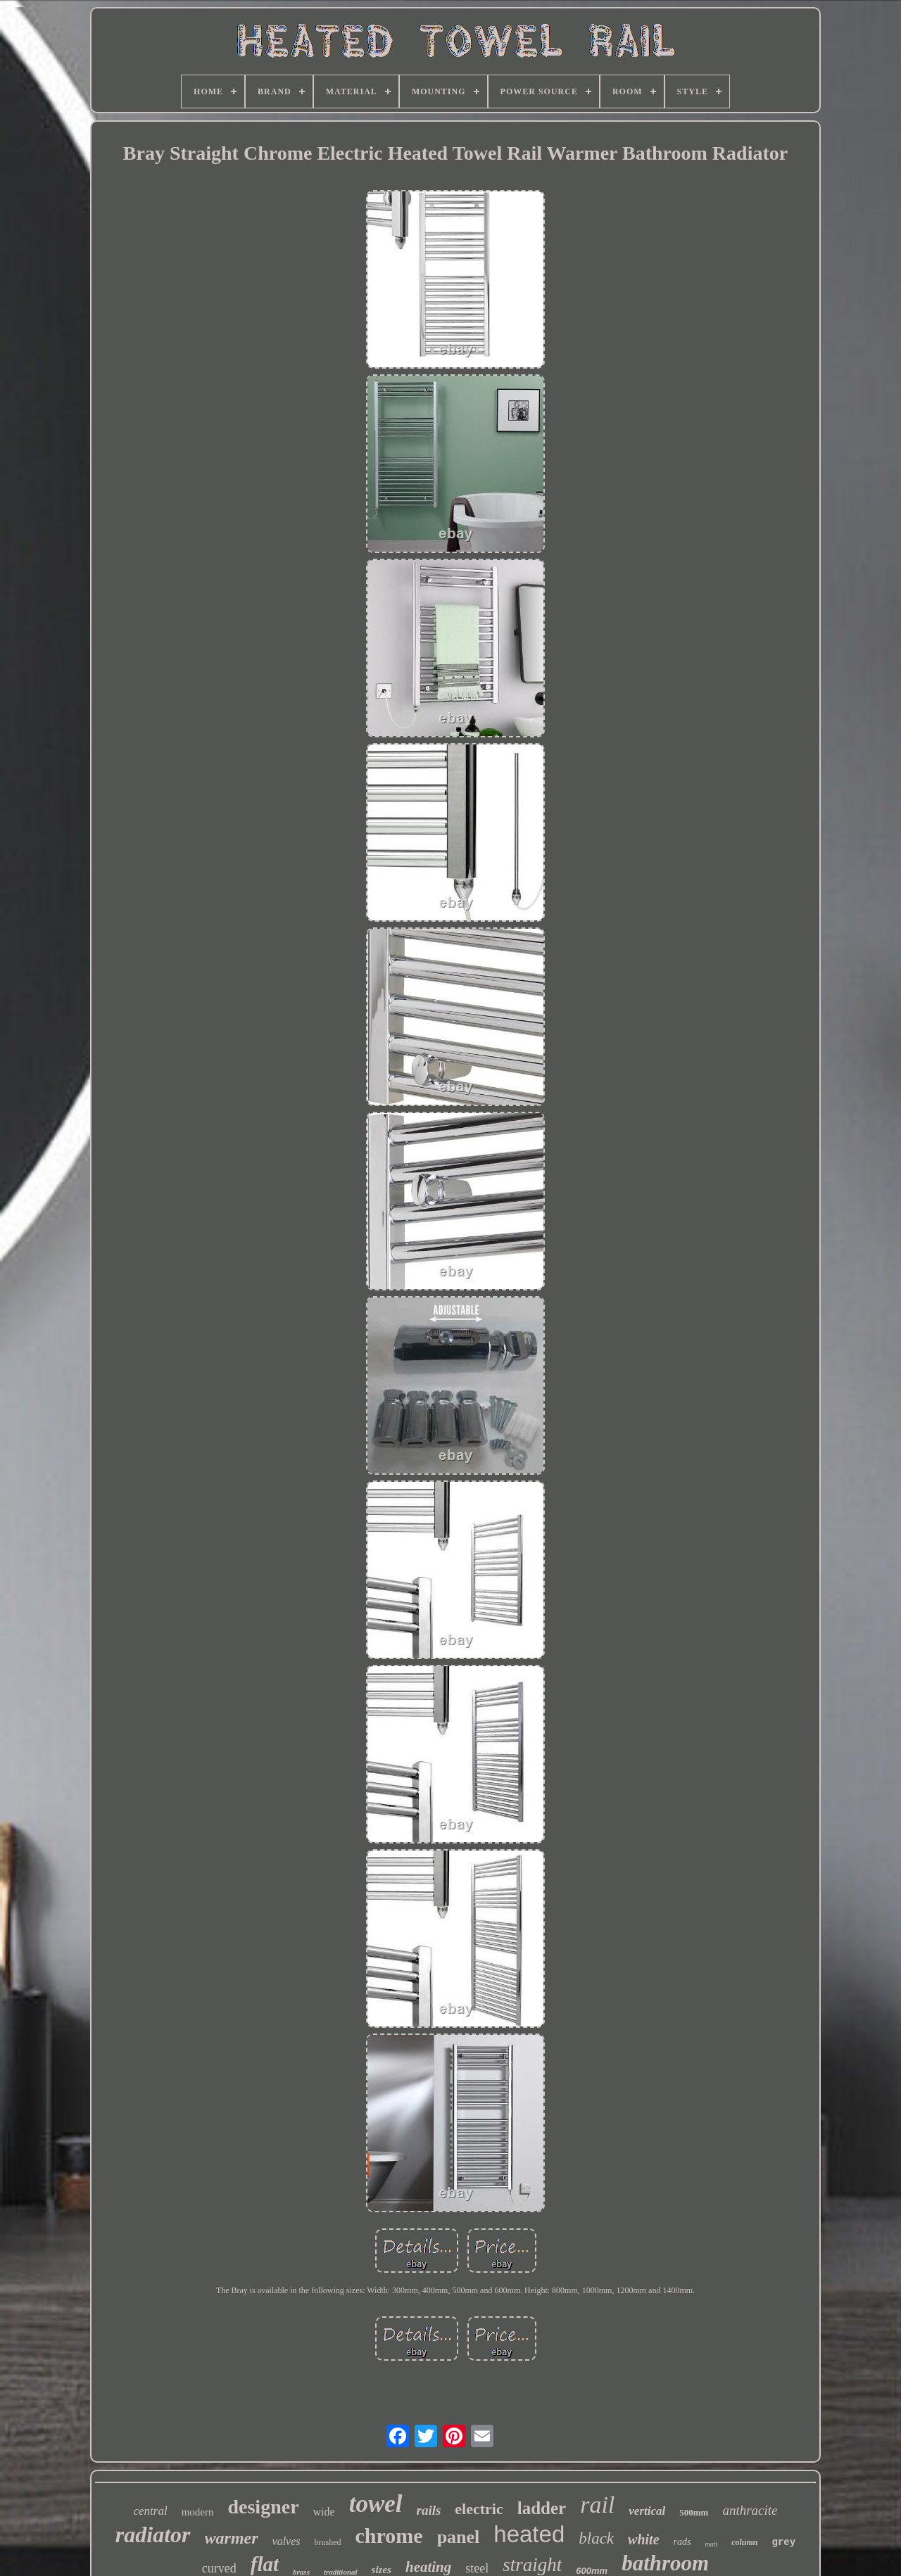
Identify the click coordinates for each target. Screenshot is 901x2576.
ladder (541, 2508)
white (643, 2539)
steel (477, 2568)
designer (262, 2507)
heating (428, 2566)
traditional (341, 2572)
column (744, 2542)
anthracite (749, 2510)
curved (219, 2568)
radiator (153, 2534)
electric (479, 2509)
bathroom (665, 2563)
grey (784, 2542)
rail (597, 2505)
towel (376, 2504)
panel (458, 2537)
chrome (389, 2535)
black (596, 2538)
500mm (693, 2512)
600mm (591, 2570)
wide (324, 2512)
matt (711, 2544)
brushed (328, 2542)
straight (532, 2564)
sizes (381, 2569)
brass (301, 2572)
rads (682, 2542)
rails (429, 2510)
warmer (231, 2538)
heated (529, 2534)
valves (286, 2541)
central (150, 2511)
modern (198, 2512)
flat (265, 2564)
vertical (647, 2511)
